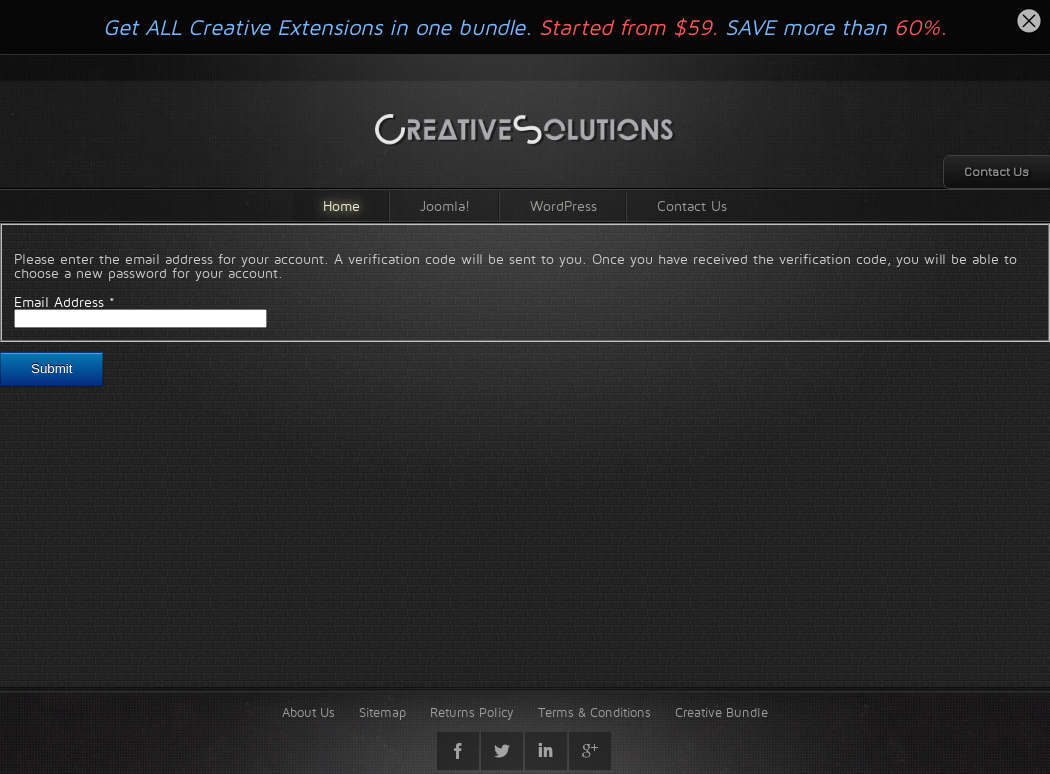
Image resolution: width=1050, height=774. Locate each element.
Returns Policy (472, 712)
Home (341, 205)
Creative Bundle (721, 712)
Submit (51, 368)
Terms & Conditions (594, 712)
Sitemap (382, 712)
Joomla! (445, 205)
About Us (308, 712)
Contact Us (692, 205)
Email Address (64, 301)
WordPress (563, 205)
